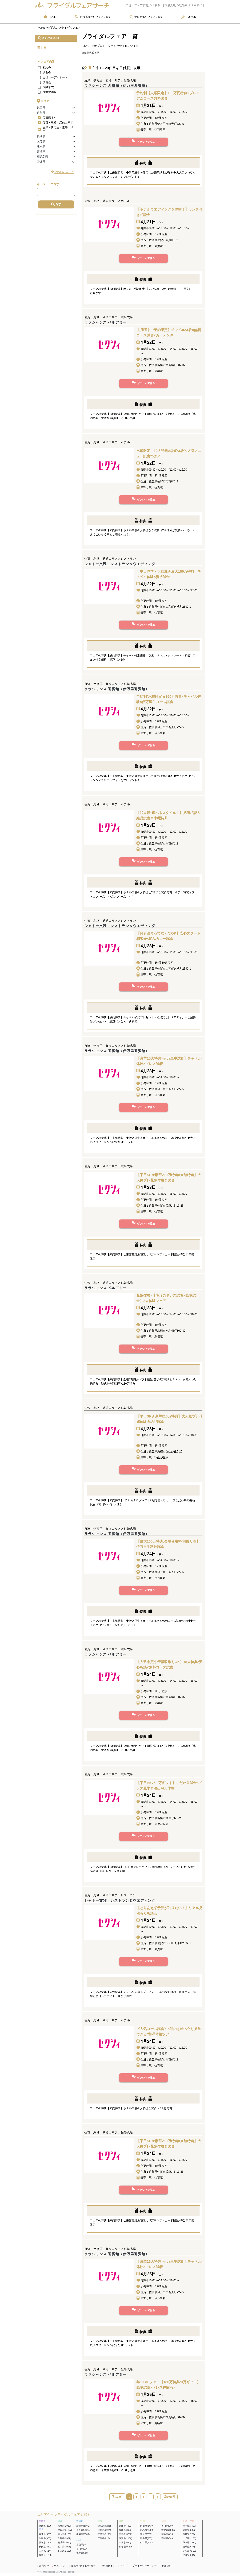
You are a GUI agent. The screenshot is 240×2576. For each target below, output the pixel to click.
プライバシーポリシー (144, 2565)
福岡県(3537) (189, 2525)
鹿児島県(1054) (190, 2551)
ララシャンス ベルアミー (105, 322)
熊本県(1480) (189, 2542)
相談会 (47, 67)
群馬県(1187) (64, 2551)
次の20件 (169, 2496)
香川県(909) (167, 2525)
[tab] (56, 107)
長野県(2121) (83, 2530)
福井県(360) (82, 2553)
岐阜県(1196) (104, 2534)
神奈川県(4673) (65, 2530)
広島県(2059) (147, 2530)
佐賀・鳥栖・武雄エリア (58, 122)
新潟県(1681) (83, 2525)
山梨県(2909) (83, 2534)
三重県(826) (104, 2538)
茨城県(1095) (64, 2542)
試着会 (47, 82)
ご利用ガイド (108, 2565)
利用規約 (166, 2565)
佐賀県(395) (189, 2530)
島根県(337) (146, 2538)
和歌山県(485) (126, 2546)
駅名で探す (60, 2565)
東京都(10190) (65, 2525)
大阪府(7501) (125, 2525)
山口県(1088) (147, 2542)
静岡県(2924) (104, 2530)
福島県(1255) (45, 2555)
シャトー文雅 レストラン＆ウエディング (119, 564)
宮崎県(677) (189, 2546)
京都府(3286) (125, 2534)
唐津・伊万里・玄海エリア (58, 129)
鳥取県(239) (146, 2534)
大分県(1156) (189, 2538)
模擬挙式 (48, 87)
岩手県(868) (45, 2538)
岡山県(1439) (147, 2525)
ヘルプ (123, 2565)
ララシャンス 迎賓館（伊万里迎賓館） (116, 85)
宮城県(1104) (45, 2542)
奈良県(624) (125, 2542)
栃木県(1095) (64, 2546)
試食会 (47, 72)
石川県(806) (82, 2548)
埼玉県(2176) (64, 2534)
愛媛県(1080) (168, 2530)
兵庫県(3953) (125, 2530)
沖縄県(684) (189, 2555)
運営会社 (44, 2565)
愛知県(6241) (104, 2525)
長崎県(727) (189, 2534)
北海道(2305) (45, 2525)
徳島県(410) (167, 2534)
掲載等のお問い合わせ (83, 2565)
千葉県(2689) (64, 2538)
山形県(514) (45, 2551)
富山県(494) (82, 2544)
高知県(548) (167, 2538)
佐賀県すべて (51, 117)
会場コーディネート (55, 77)
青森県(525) (45, 2534)
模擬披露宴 (50, 92)
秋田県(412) (45, 2546)
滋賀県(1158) (125, 2538)
